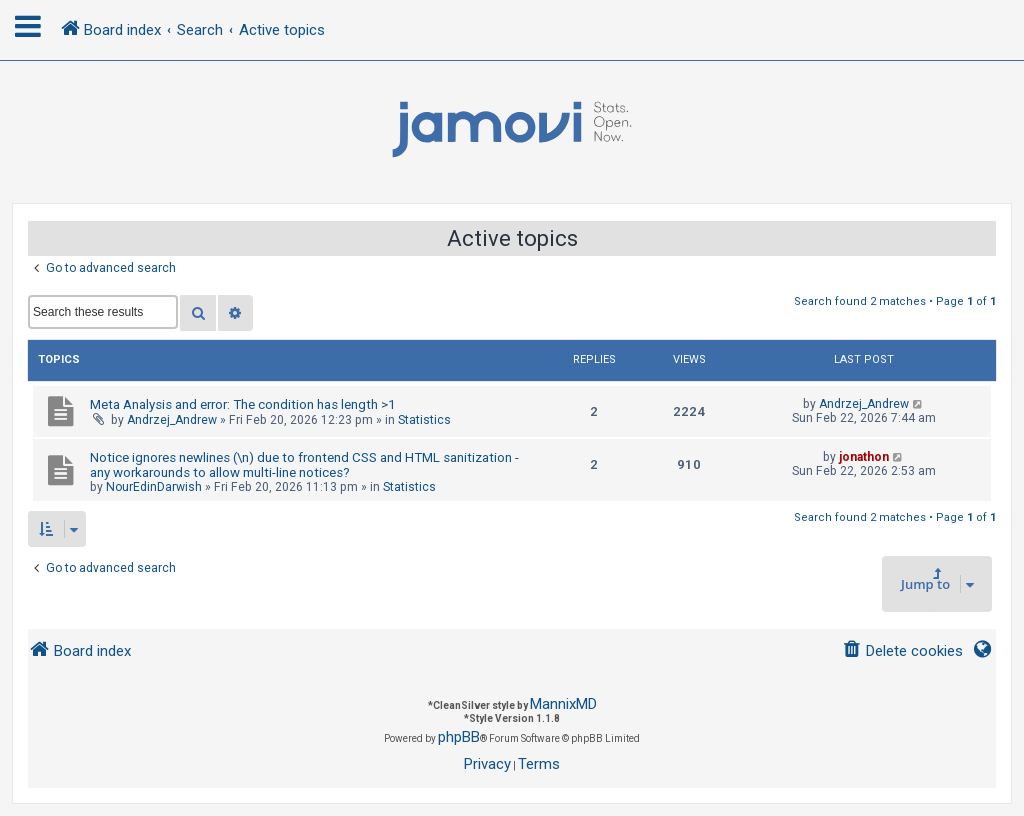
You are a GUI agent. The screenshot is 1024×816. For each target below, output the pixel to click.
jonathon (864, 457)
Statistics (424, 420)
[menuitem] (902, 651)
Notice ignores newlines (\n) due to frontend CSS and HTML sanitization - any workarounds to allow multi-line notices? (304, 465)
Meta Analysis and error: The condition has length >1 (242, 404)
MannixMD (563, 704)
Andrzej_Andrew (172, 420)
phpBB (459, 737)
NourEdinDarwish (154, 487)
